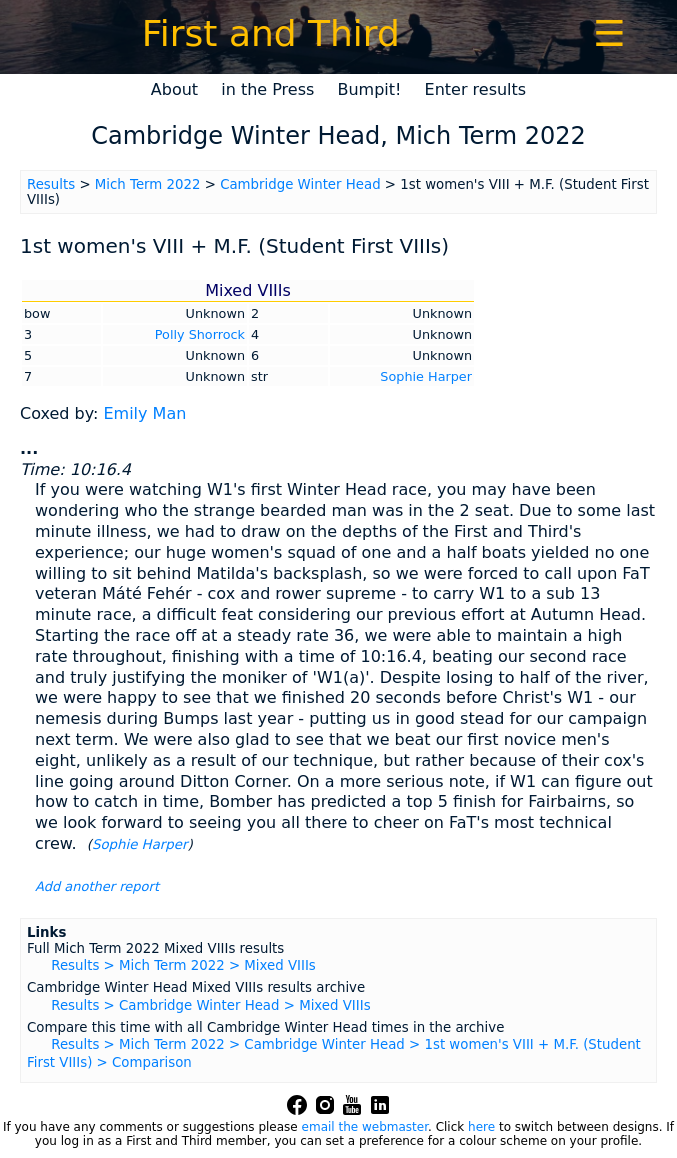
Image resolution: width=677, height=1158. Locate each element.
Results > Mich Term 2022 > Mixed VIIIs (183, 965)
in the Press (267, 89)
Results (51, 184)
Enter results (476, 89)
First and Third (271, 33)
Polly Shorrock (200, 334)
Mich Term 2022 (148, 184)
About (174, 89)
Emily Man (144, 413)
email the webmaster (365, 1127)
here (481, 1127)
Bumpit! (369, 89)
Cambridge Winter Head (300, 184)
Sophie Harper (426, 376)
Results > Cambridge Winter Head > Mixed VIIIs (210, 1005)
